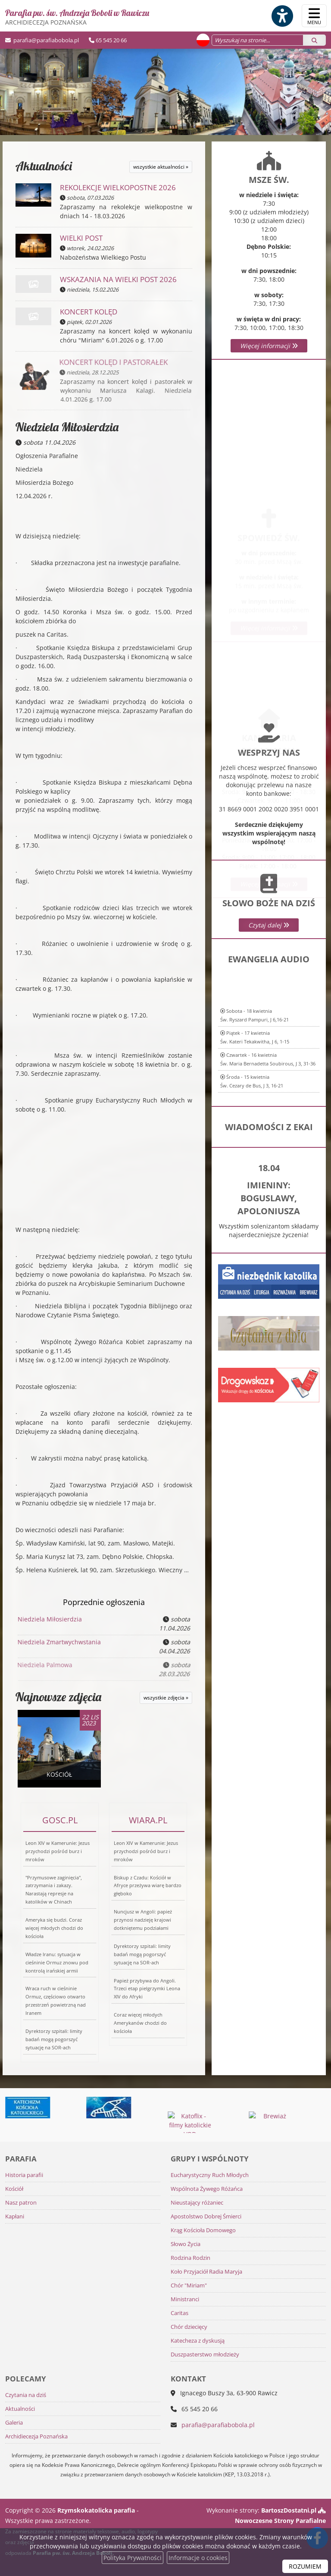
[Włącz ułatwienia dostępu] (282, 16)
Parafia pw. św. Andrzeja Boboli (77, 16)
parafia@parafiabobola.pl (45, 40)
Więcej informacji (269, 346)
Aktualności (44, 165)
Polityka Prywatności (132, 2558)
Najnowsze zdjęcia (58, 1696)
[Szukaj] (314, 40)
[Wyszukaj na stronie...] (257, 40)
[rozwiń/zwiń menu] (314, 15)
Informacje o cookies (198, 2558)
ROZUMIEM (305, 2566)
